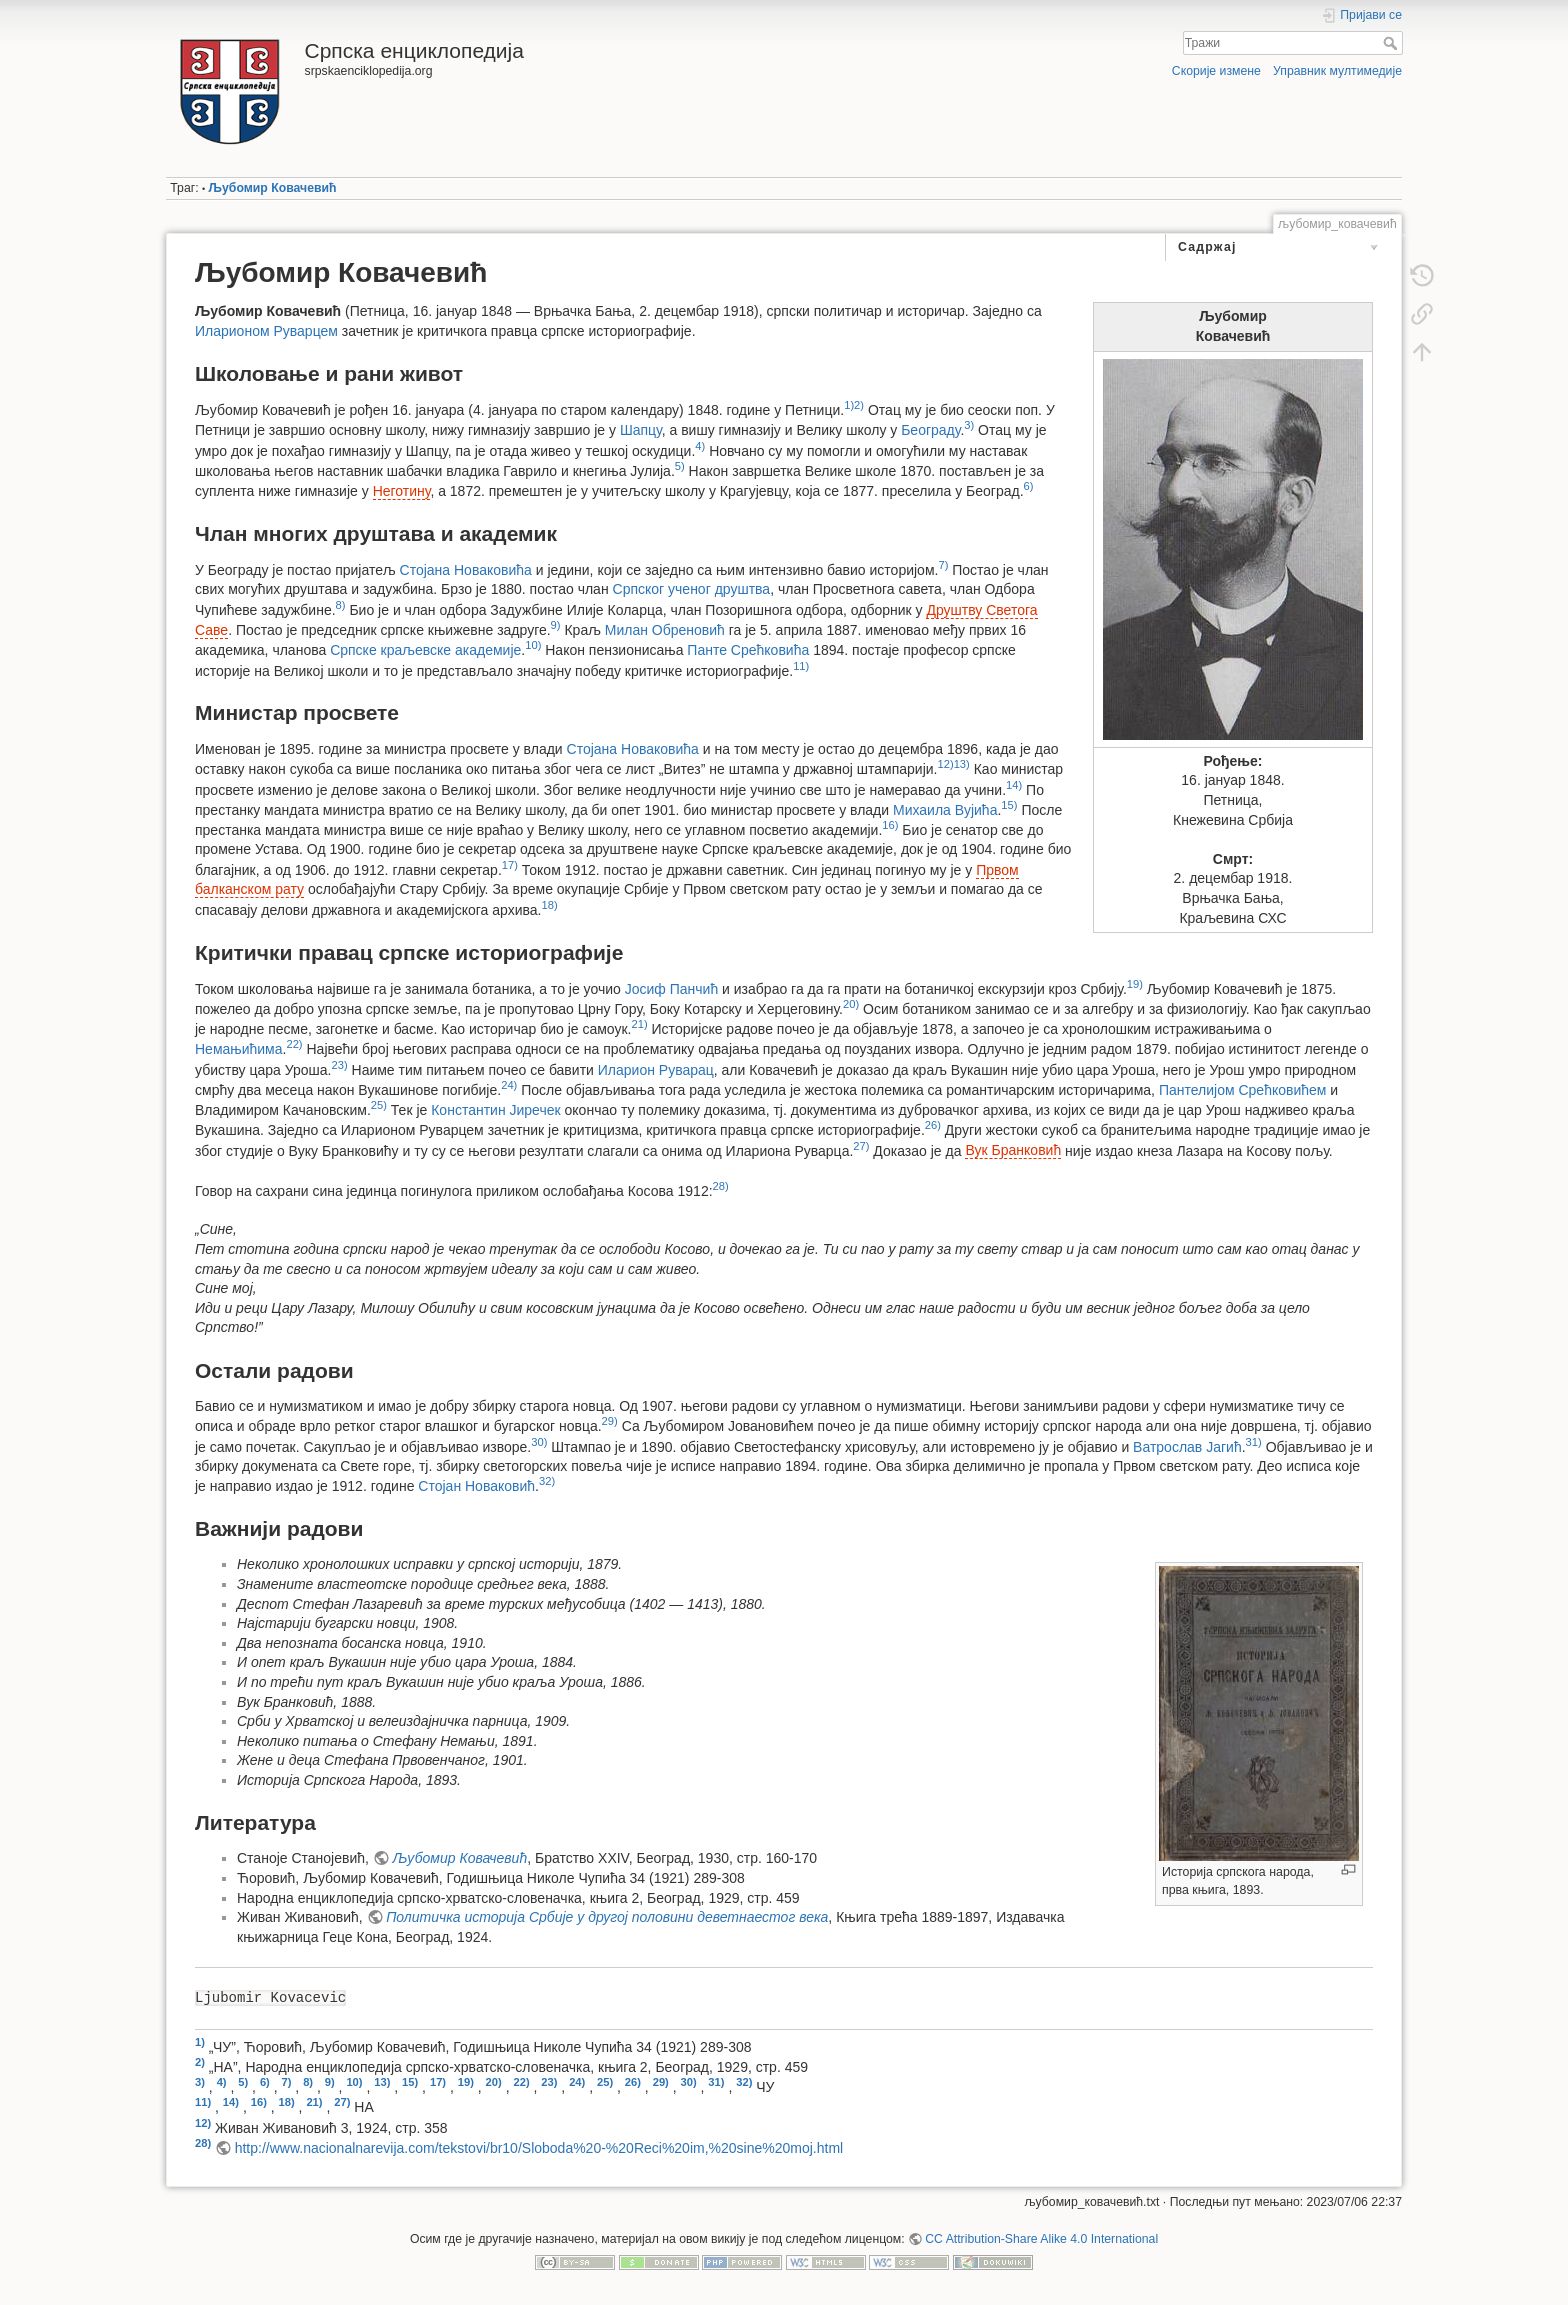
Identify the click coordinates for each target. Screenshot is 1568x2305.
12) (945, 764)
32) (547, 1481)
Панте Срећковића (748, 650)
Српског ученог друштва (692, 589)
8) (341, 605)
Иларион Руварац (656, 1069)
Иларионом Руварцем (266, 331)
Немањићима (239, 1049)
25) (379, 1105)
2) (859, 405)
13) (962, 764)
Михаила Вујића (945, 809)
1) (849, 405)
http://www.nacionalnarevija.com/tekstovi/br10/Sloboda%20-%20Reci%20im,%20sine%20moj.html (539, 2148)
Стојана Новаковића (466, 570)
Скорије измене (1216, 71)
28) (721, 1186)
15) (1009, 805)
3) (969, 425)
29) (610, 1421)
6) (1029, 486)
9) (556, 625)
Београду (930, 430)
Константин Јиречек (495, 1110)
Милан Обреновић (665, 630)
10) (533, 645)
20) (851, 1004)
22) (294, 1044)
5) (680, 466)
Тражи (1392, 43)
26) (933, 1125)
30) (539, 1442)
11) (801, 666)
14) (1014, 785)
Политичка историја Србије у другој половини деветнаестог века (607, 1917)
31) (1254, 1442)
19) (1135, 984)
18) (549, 905)
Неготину (402, 491)
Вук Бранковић (1013, 1150)
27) (861, 1146)
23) (339, 1065)
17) (510, 865)
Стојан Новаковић (476, 1486)
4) (700, 446)
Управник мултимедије (1337, 71)
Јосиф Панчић (672, 988)
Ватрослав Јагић (1187, 1446)
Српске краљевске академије (425, 650)
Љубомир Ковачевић (273, 188)
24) (509, 1085)
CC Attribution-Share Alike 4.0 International (1041, 2239)
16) (890, 825)
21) (640, 1024)
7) (943, 565)
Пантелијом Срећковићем (1243, 1090)
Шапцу (641, 430)
